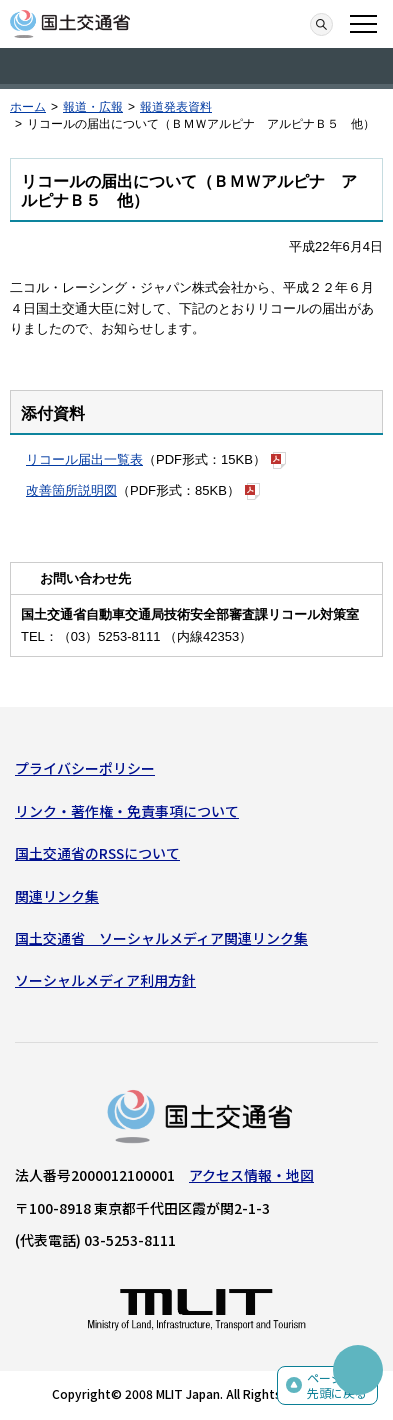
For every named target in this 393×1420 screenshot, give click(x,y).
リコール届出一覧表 (84, 459)
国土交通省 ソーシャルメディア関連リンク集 (161, 938)
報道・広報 (93, 107)
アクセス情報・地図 (251, 1175)
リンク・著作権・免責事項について (127, 811)
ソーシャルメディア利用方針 (105, 980)
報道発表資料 (176, 107)
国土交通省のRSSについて (97, 853)
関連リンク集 (57, 896)
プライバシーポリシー (85, 768)
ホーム (28, 107)
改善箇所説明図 (71, 490)
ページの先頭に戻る (337, 1385)
